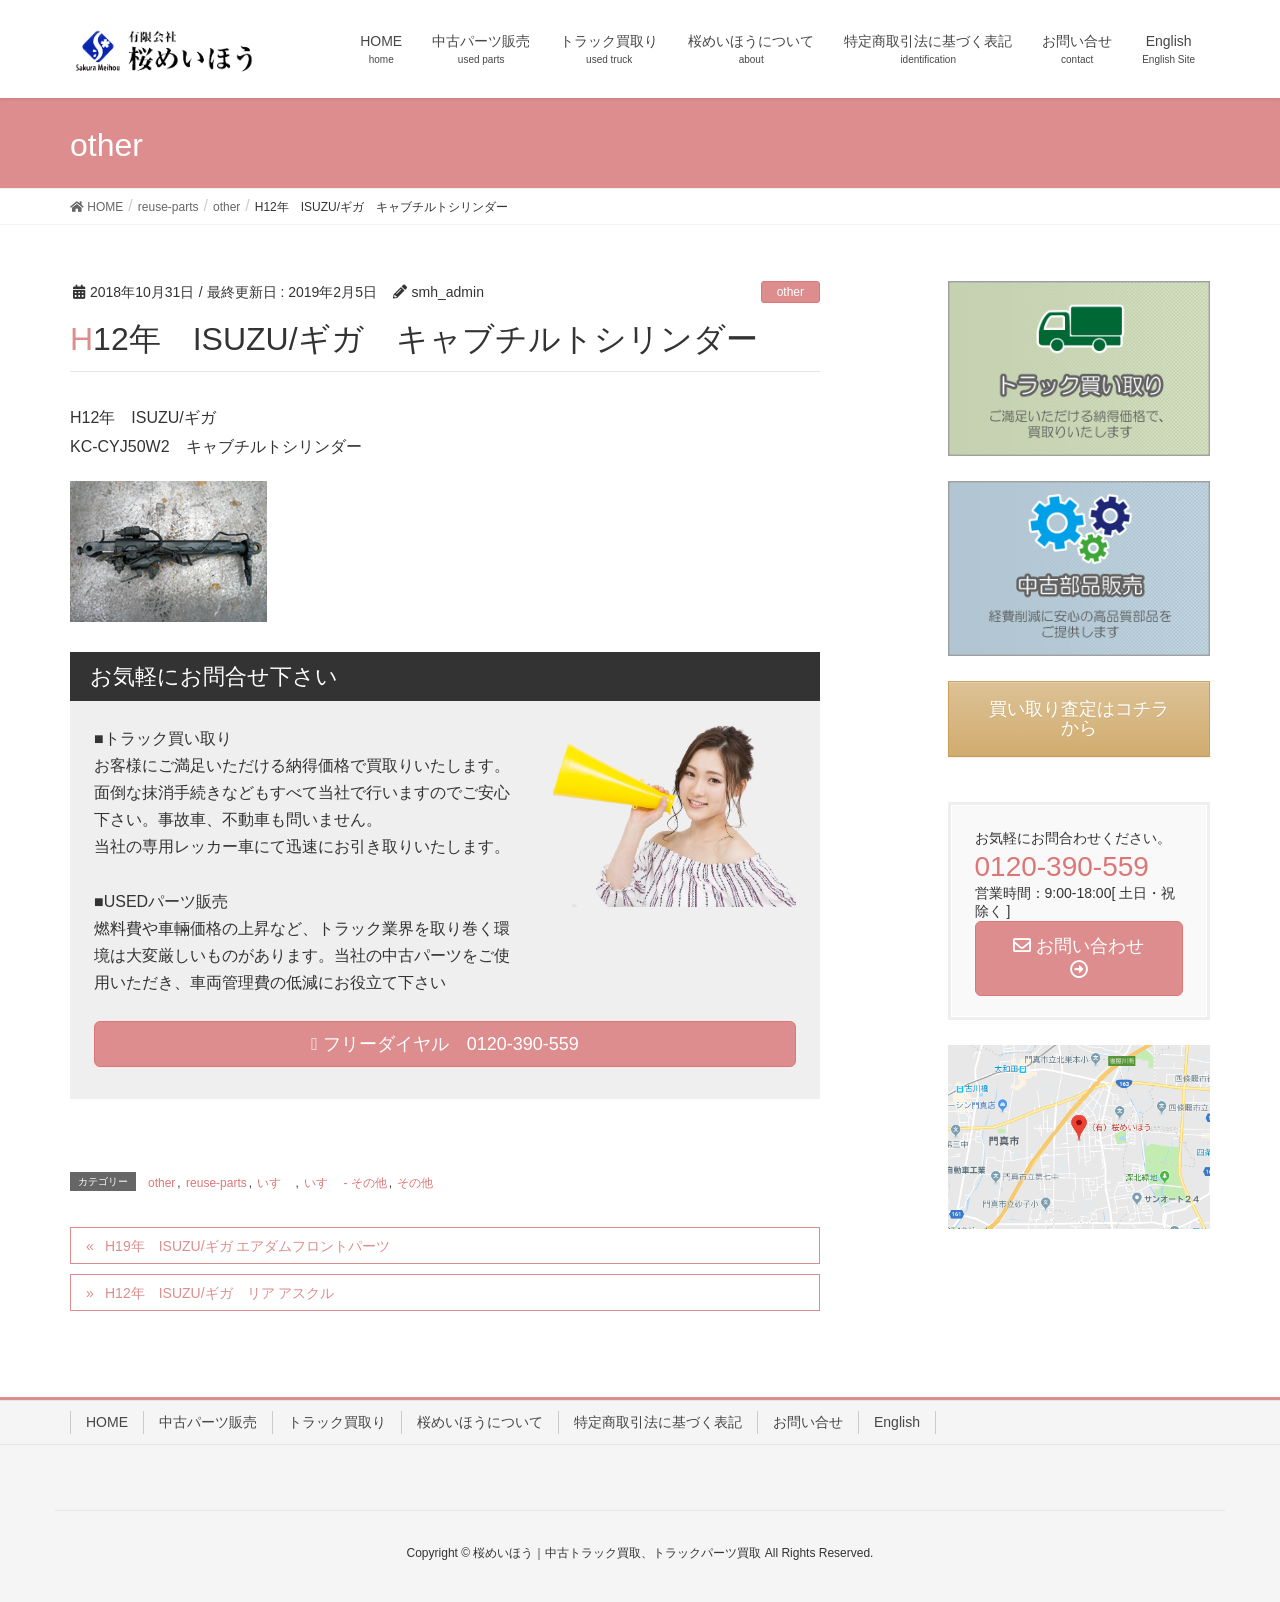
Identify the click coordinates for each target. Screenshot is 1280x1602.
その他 (415, 1183)
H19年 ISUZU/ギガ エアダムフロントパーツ (247, 1246)
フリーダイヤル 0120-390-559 (445, 1044)
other (790, 292)
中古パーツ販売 (208, 1422)
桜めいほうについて (480, 1422)
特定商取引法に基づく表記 (658, 1422)
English (897, 1422)
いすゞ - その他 (345, 1183)
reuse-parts (216, 1183)
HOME (107, 1422)
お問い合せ (808, 1422)
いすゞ (275, 1183)
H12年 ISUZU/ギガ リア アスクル (219, 1293)
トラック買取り (337, 1422)
